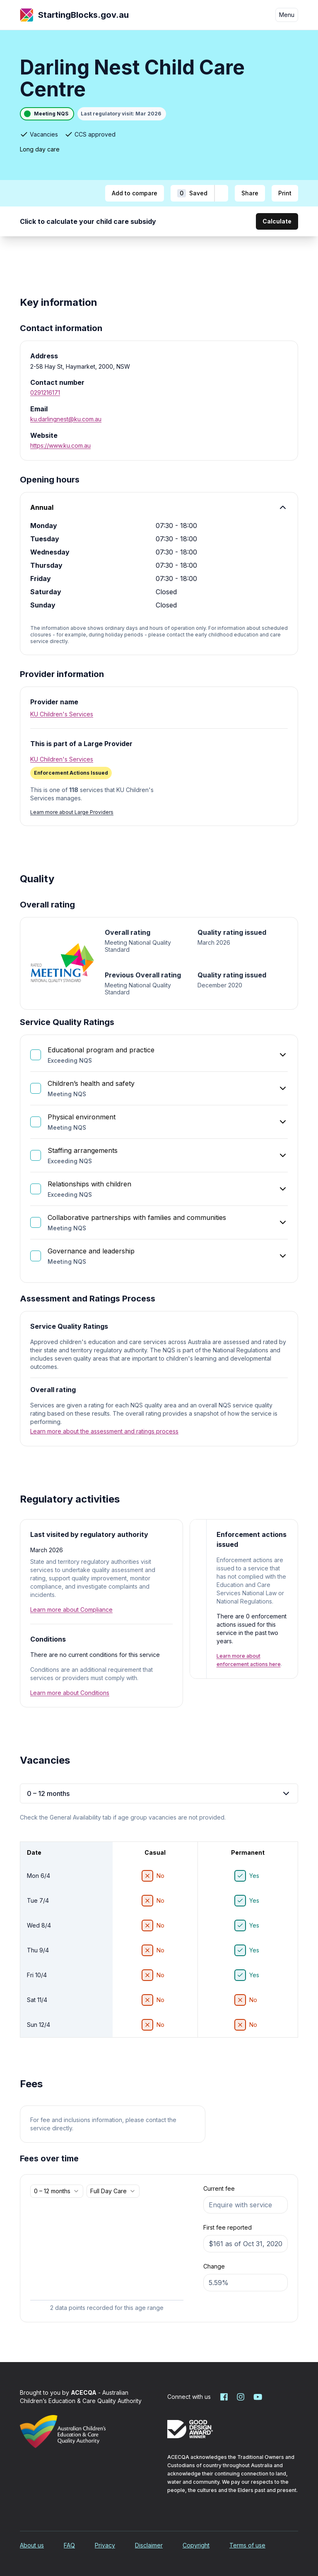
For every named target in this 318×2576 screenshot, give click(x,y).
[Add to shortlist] (221, 193)
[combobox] (56, 2191)
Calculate (277, 221)
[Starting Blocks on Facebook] (224, 2397)
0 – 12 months (159, 1793)
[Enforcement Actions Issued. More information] (71, 773)
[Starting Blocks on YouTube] (257, 2397)
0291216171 (45, 392)
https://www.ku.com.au (60, 445)
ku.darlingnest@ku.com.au (65, 419)
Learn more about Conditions (69, 1692)
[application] (106, 2257)
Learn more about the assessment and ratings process (104, 1431)
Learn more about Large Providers (71, 812)
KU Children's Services (61, 714)
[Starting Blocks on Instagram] (241, 2397)
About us (32, 2545)
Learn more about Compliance (71, 1609)
